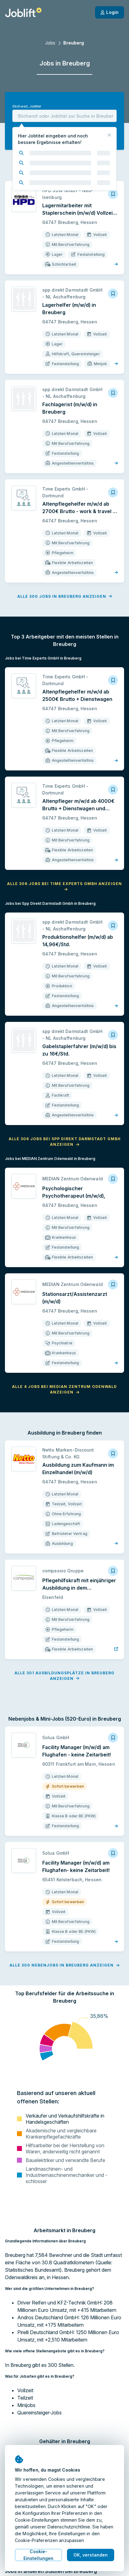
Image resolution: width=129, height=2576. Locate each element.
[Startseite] (23, 12)
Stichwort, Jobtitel (26, 106)
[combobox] (64, 116)
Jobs (50, 42)
